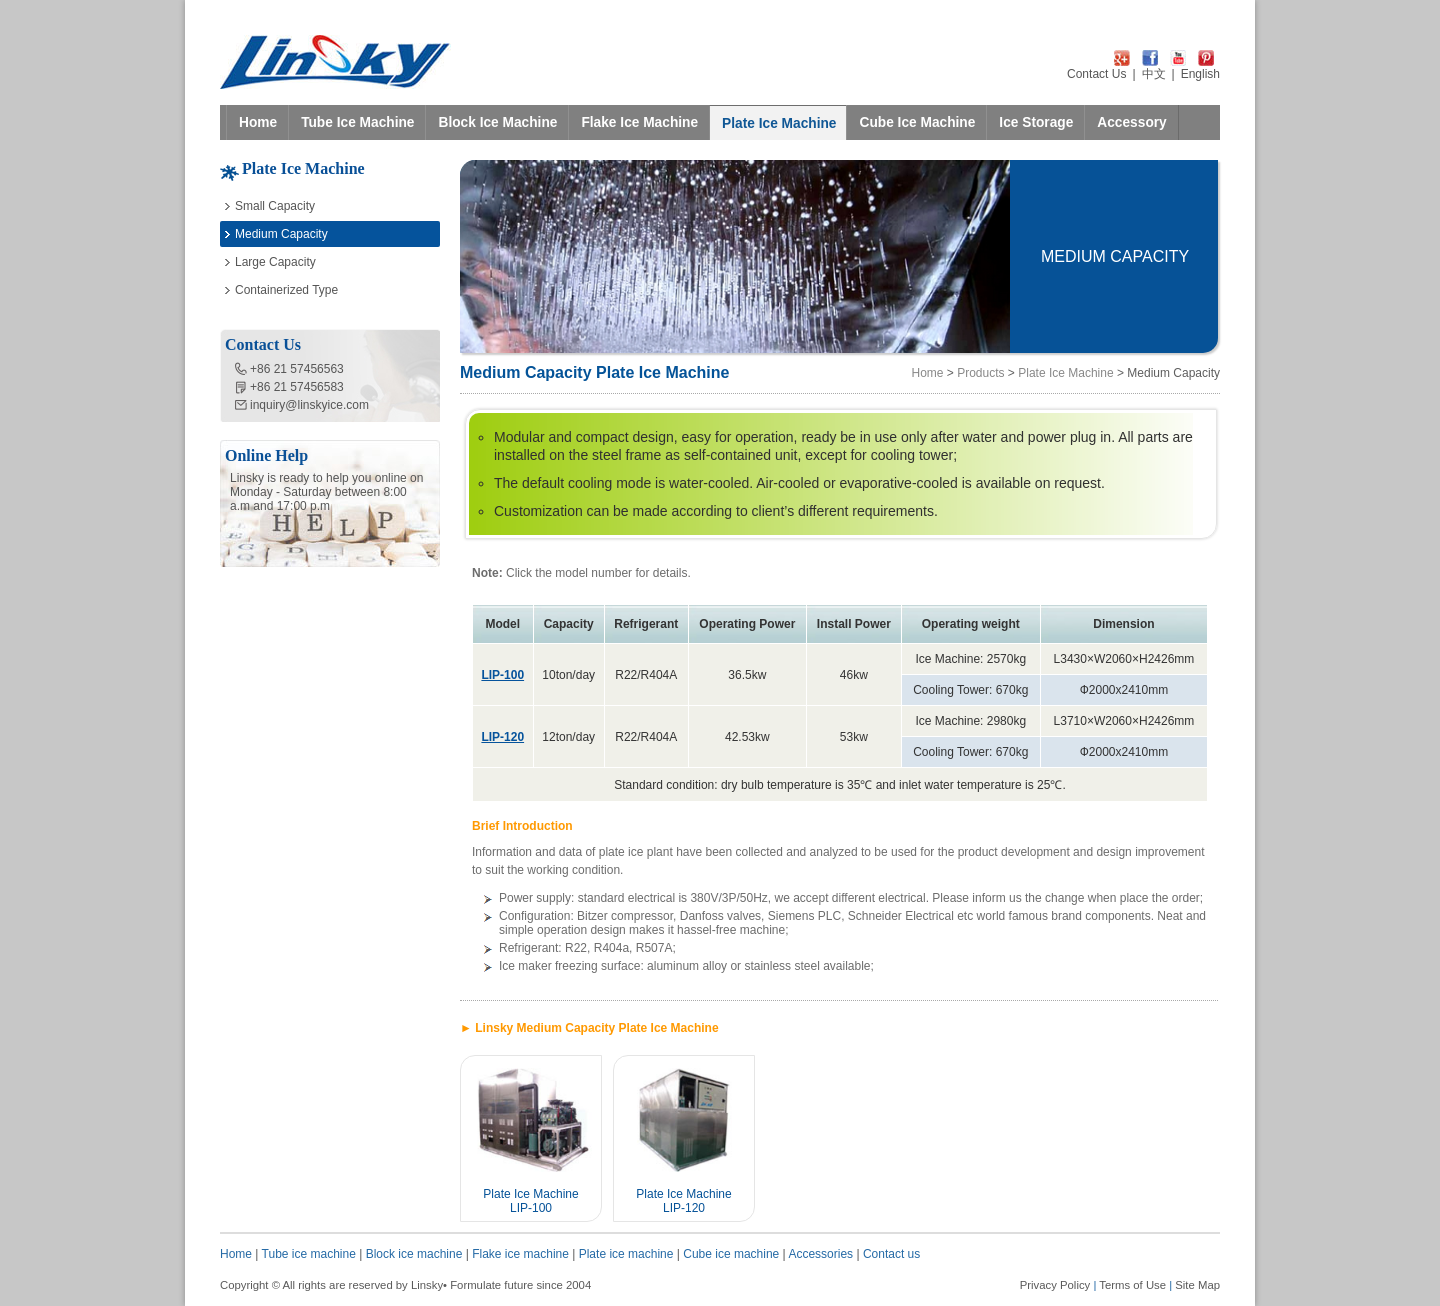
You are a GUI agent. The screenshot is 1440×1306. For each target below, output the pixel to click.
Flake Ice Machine (639, 122)
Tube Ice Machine (357, 122)
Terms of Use (1132, 1285)
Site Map (1197, 1285)
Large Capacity (275, 262)
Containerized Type (286, 290)
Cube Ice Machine (917, 122)
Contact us (891, 1254)
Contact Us (1096, 74)
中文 (1154, 74)
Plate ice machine (626, 1254)
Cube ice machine (731, 1254)
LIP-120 (502, 737)
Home (258, 122)
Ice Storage (1036, 122)
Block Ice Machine (497, 122)
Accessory (1131, 122)
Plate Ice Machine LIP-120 (683, 1201)
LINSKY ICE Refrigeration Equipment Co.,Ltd (335, 62)
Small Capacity (275, 206)
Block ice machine (414, 1254)
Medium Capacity (281, 234)
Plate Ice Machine (779, 123)
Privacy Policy (1055, 1285)
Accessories (820, 1254)
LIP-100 (502, 675)
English (1200, 74)
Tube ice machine (309, 1254)
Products (980, 373)
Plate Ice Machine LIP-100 (530, 1201)
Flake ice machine (520, 1254)
